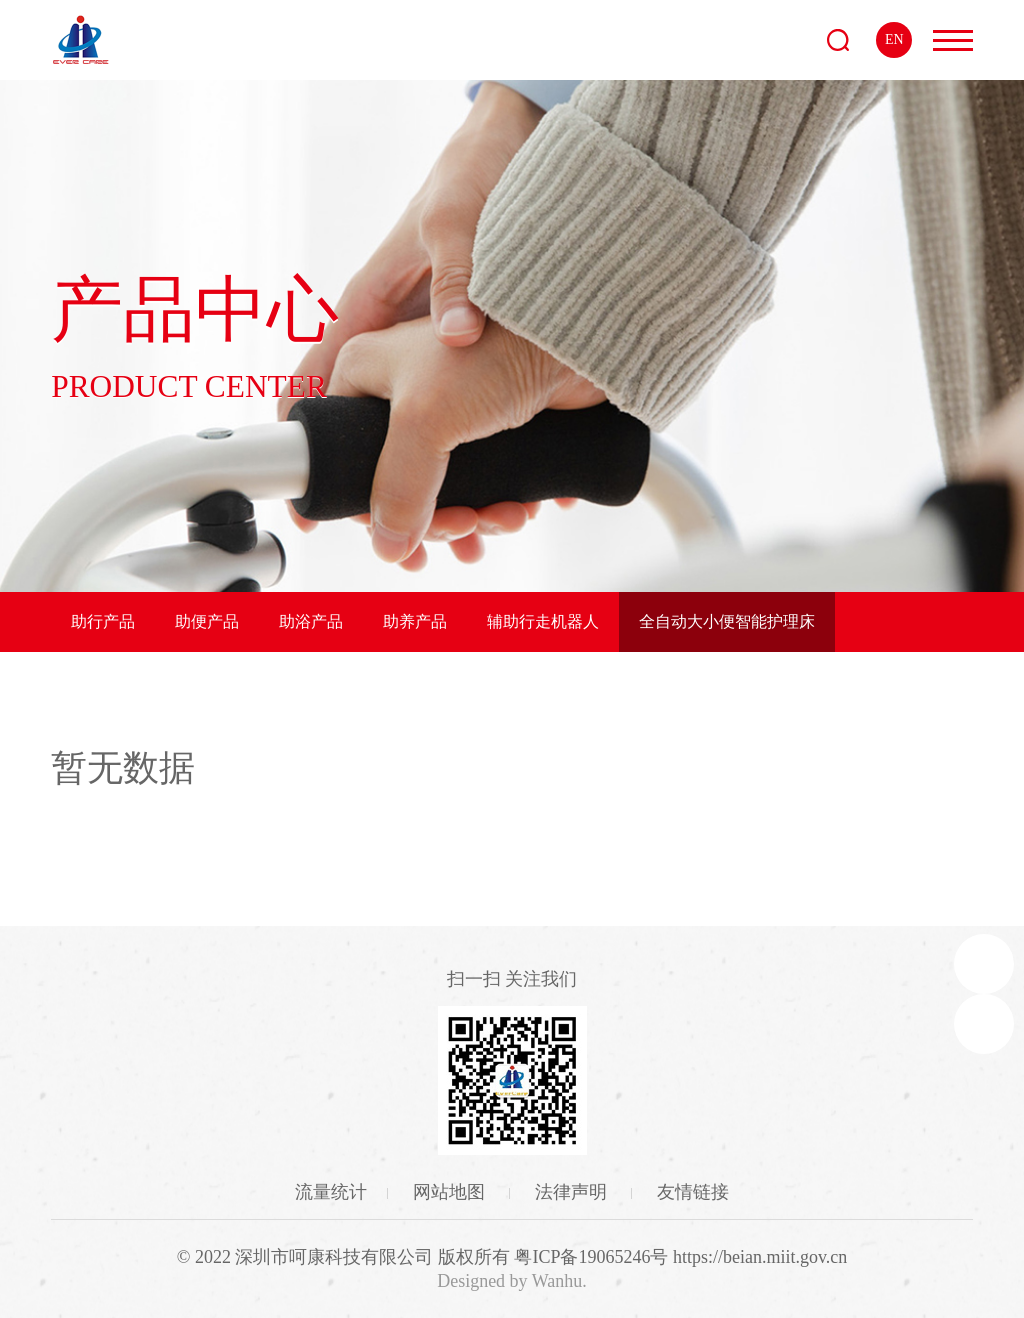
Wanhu (557, 1281)
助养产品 (415, 621)
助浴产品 (311, 621)
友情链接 (693, 1192)
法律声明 (573, 1192)
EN (894, 39)
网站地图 (451, 1192)
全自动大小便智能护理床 (727, 621)
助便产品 (207, 621)
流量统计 (331, 1192)
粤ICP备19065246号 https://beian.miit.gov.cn (680, 1257)
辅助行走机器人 (543, 621)
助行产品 (103, 621)
